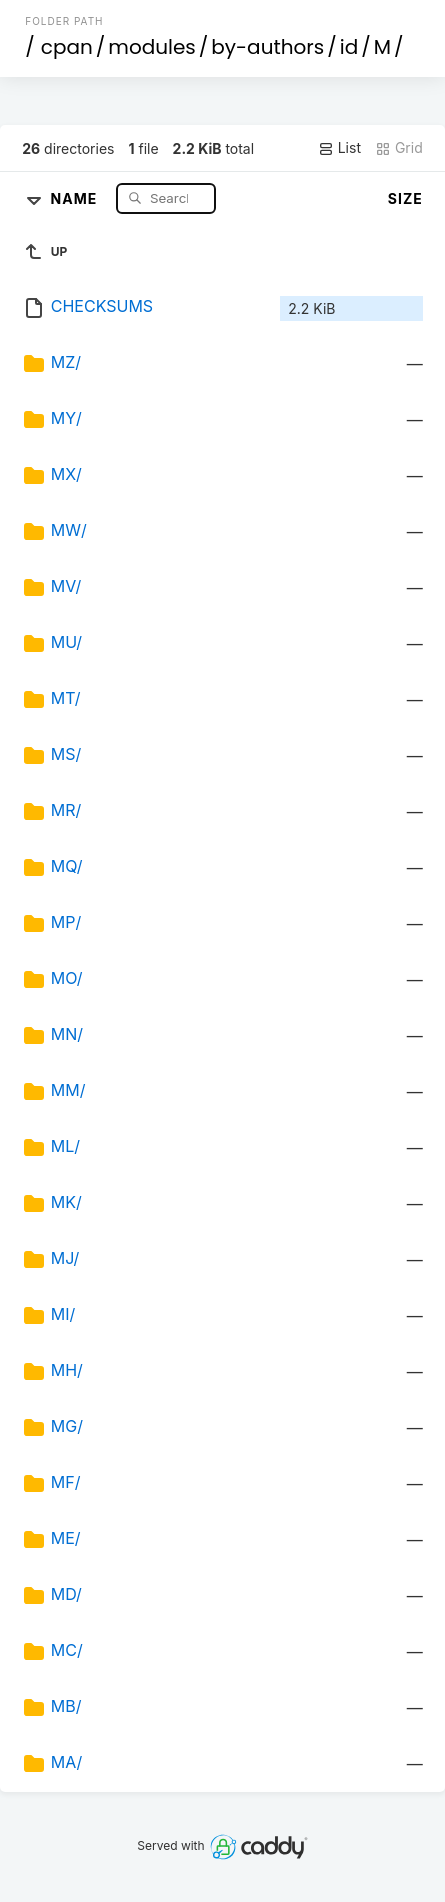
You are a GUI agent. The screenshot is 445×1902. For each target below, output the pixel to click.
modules (151, 47)
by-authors (267, 47)
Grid (399, 148)
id (349, 47)
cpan (67, 47)
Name (76, 197)
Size (405, 198)
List (339, 148)
